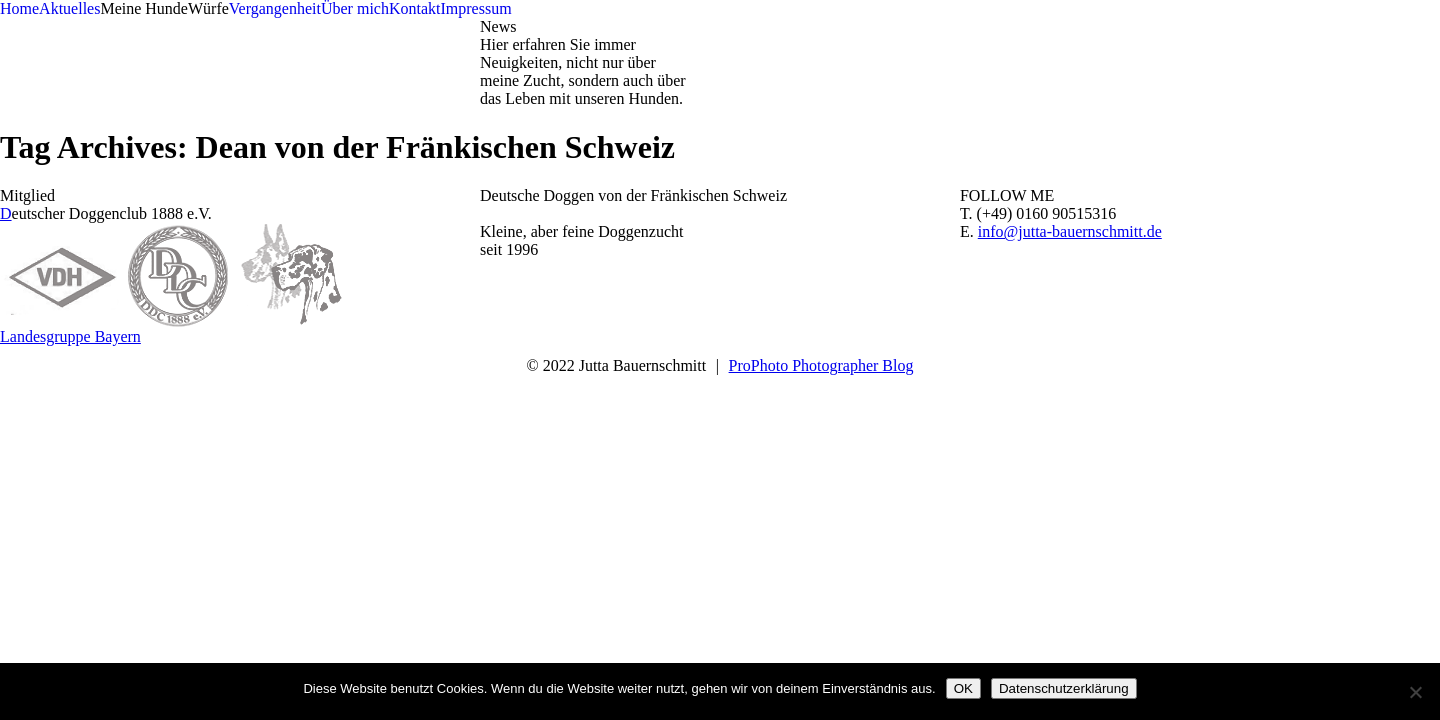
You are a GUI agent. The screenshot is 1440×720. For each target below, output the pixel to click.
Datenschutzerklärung (1064, 688)
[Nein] (1415, 692)
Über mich (355, 8)
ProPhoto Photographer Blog (821, 365)
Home (19, 8)
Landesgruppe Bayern (70, 336)
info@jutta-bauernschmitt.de (1070, 231)
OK (963, 688)
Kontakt (415, 8)
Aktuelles (69, 8)
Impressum (475, 8)
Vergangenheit (275, 8)
